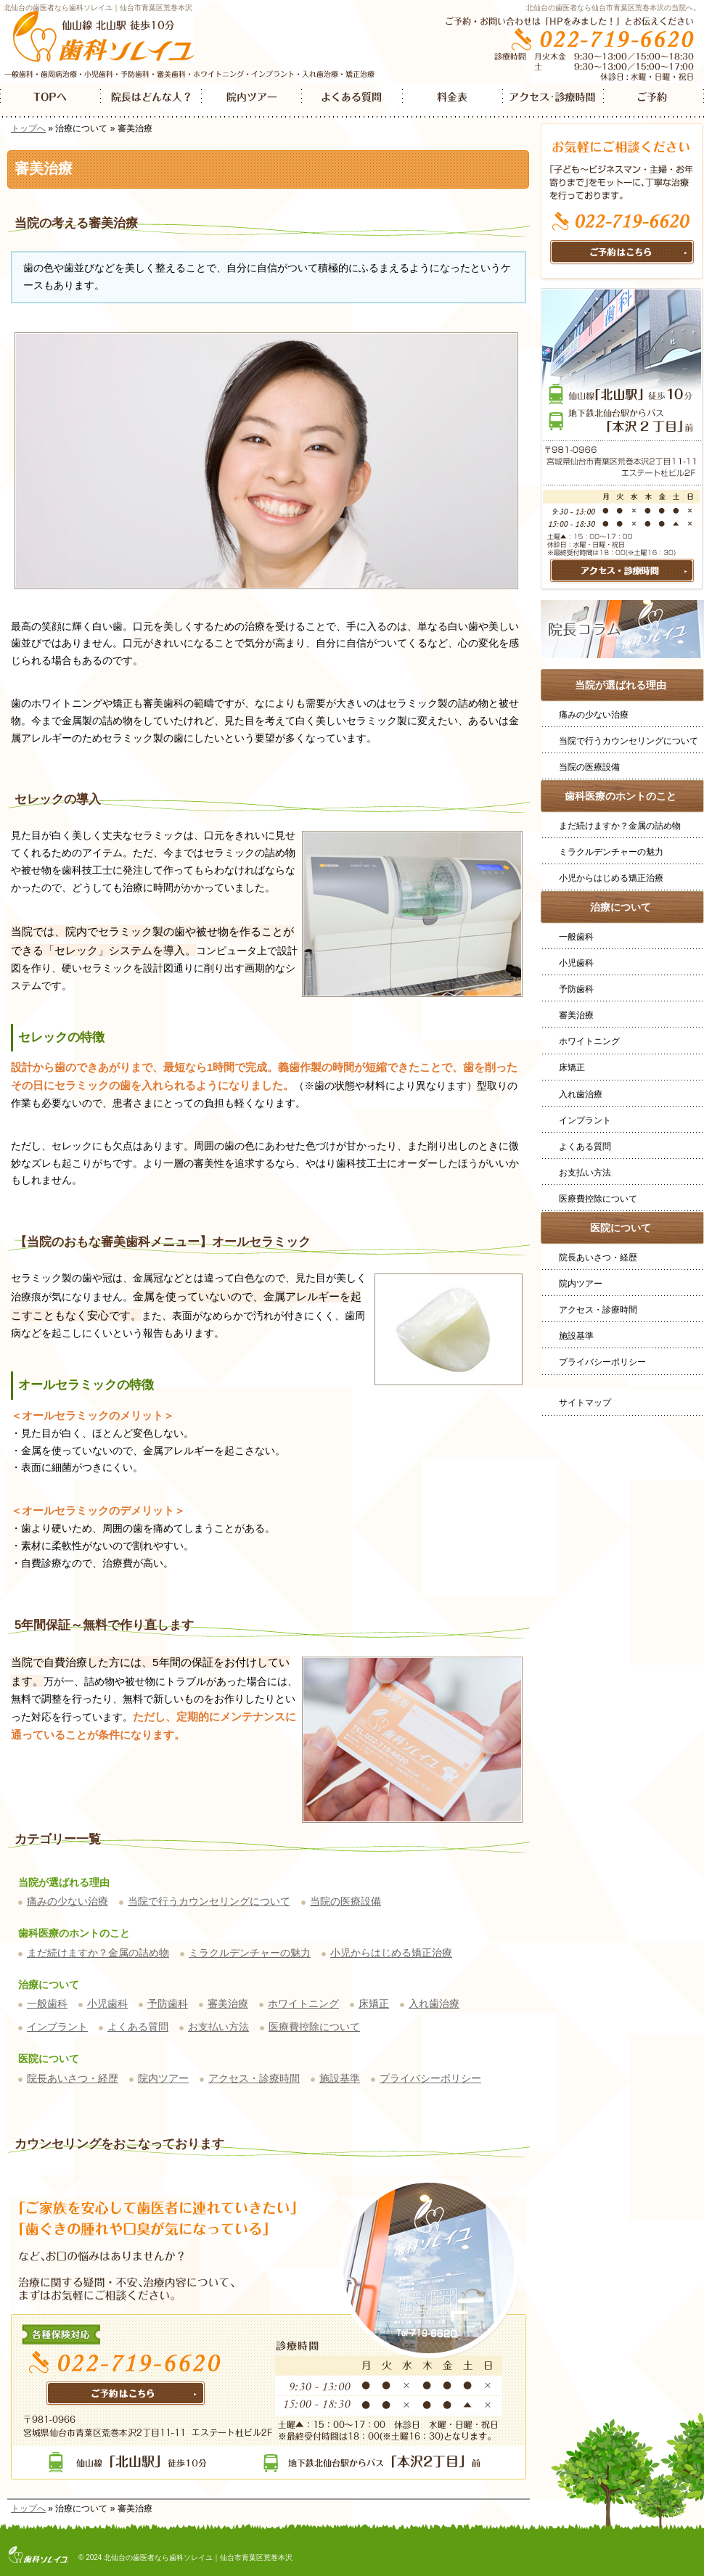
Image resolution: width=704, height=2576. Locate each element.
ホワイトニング (303, 2003)
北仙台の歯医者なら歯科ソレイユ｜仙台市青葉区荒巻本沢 (98, 8)
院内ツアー (163, 2078)
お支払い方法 (218, 2027)
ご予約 (653, 100)
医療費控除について (314, 2027)
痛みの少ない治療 (67, 1901)
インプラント (57, 2027)
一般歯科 (47, 2003)
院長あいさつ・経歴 (72, 2078)
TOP (50, 100)
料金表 (453, 100)
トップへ (28, 128)
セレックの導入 (58, 799)
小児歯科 (107, 2003)
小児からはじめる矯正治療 (391, 1952)
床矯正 (374, 2003)
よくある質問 (137, 2027)
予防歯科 (167, 2003)
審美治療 (228, 2003)
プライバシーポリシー (430, 2078)
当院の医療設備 (345, 1901)
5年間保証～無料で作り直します (104, 1625)
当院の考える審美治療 (76, 223)
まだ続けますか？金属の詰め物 (98, 1952)
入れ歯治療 (434, 2003)
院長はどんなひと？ (151, 100)
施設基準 (339, 2078)
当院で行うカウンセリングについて (209, 1901)
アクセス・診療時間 (254, 2078)
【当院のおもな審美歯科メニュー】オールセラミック (163, 1242)
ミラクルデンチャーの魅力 (250, 1952)
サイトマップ (585, 1403)
